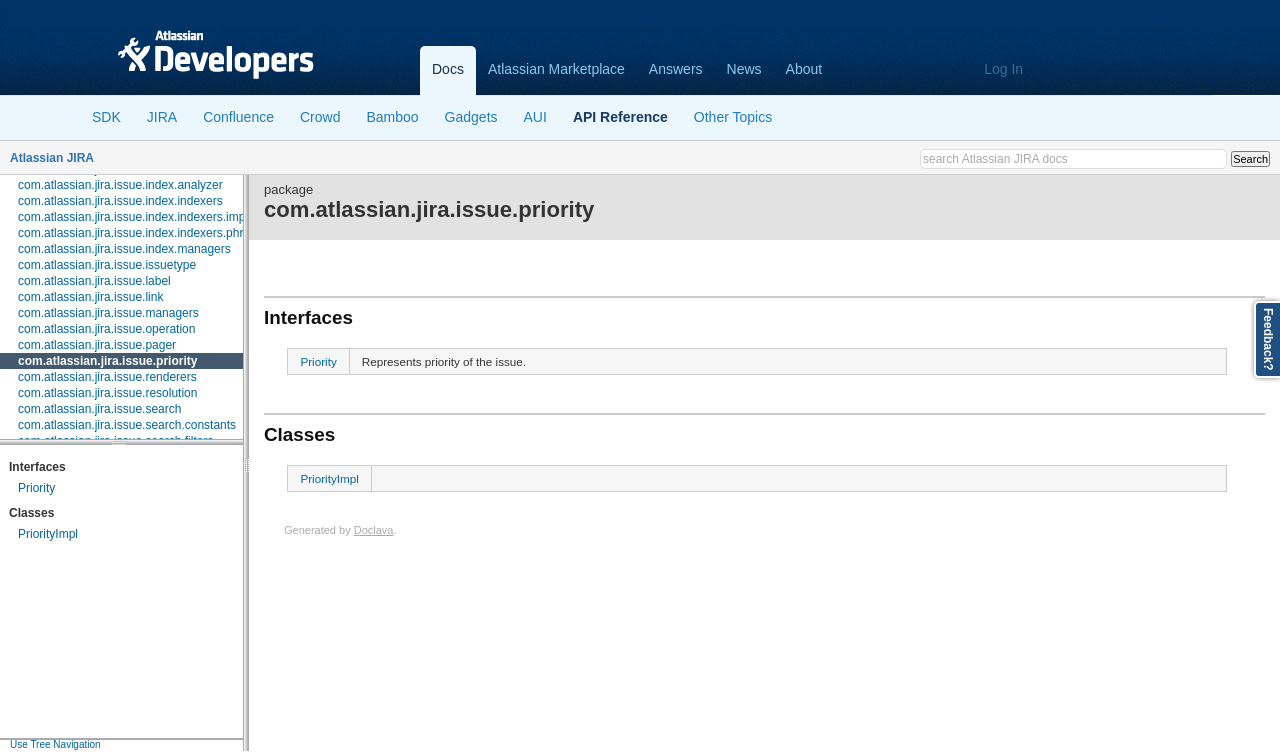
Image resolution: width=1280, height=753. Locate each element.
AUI (535, 117)
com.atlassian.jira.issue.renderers (107, 377)
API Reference (620, 117)
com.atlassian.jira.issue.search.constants (127, 425)
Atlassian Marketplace (556, 69)
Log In (1003, 69)
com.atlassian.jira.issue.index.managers (124, 249)
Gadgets (471, 117)
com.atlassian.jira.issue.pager (97, 345)
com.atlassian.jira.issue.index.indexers (120, 201)
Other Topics (733, 117)
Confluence (238, 117)
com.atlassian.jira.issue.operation (106, 329)
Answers (676, 69)
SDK (106, 117)
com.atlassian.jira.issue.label (94, 281)
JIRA (162, 117)
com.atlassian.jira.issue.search (99, 409)
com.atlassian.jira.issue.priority (107, 361)
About (804, 69)
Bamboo (392, 117)
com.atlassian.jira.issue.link (90, 297)
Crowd (320, 117)
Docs (448, 69)
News (744, 69)
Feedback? (1268, 339)
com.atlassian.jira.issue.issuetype (107, 265)
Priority (36, 488)
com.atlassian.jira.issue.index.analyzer (120, 185)
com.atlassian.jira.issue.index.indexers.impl (133, 217)
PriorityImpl (48, 534)
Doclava (374, 530)
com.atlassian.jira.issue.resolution (107, 393)
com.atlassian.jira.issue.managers (108, 313)
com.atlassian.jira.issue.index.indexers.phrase (140, 233)
